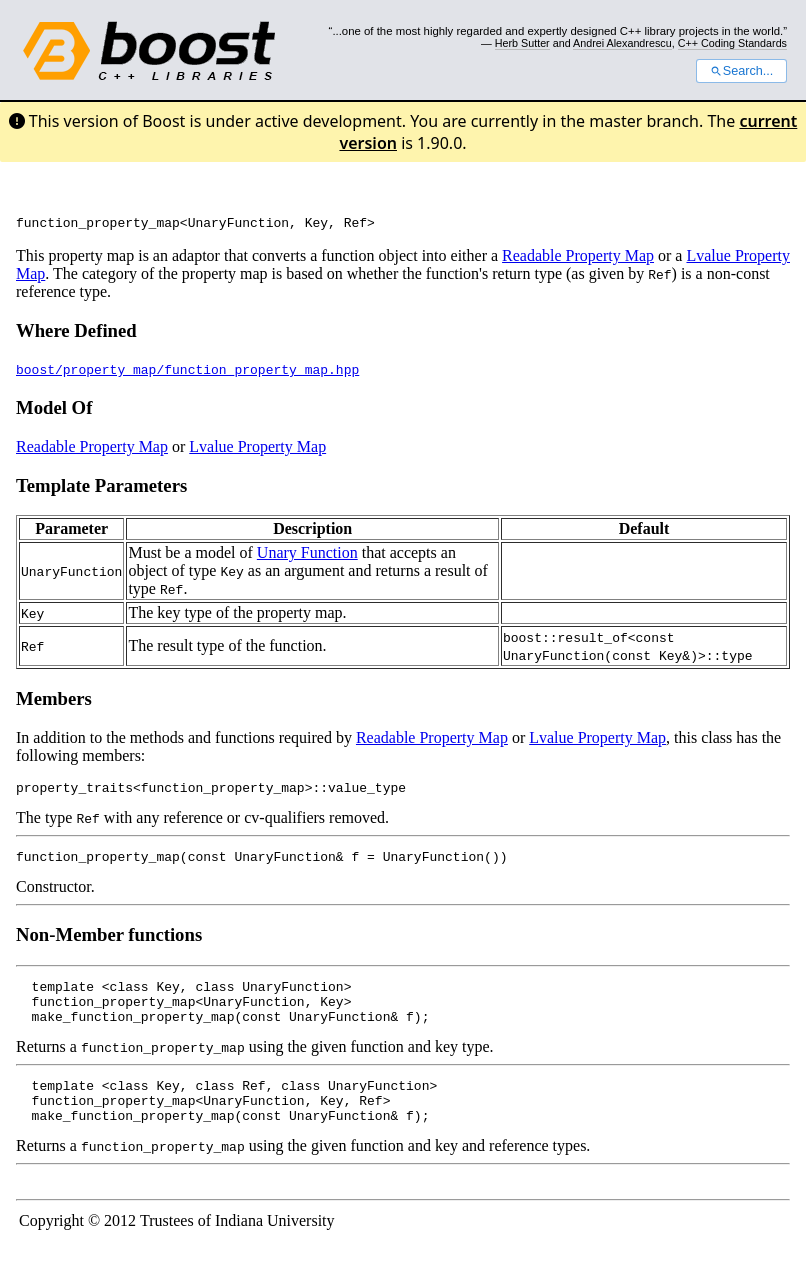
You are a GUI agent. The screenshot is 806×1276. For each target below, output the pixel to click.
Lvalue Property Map (257, 449)
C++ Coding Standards (732, 43)
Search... (741, 71)
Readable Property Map (578, 258)
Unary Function (307, 555)
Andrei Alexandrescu (622, 43)
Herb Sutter (522, 43)
